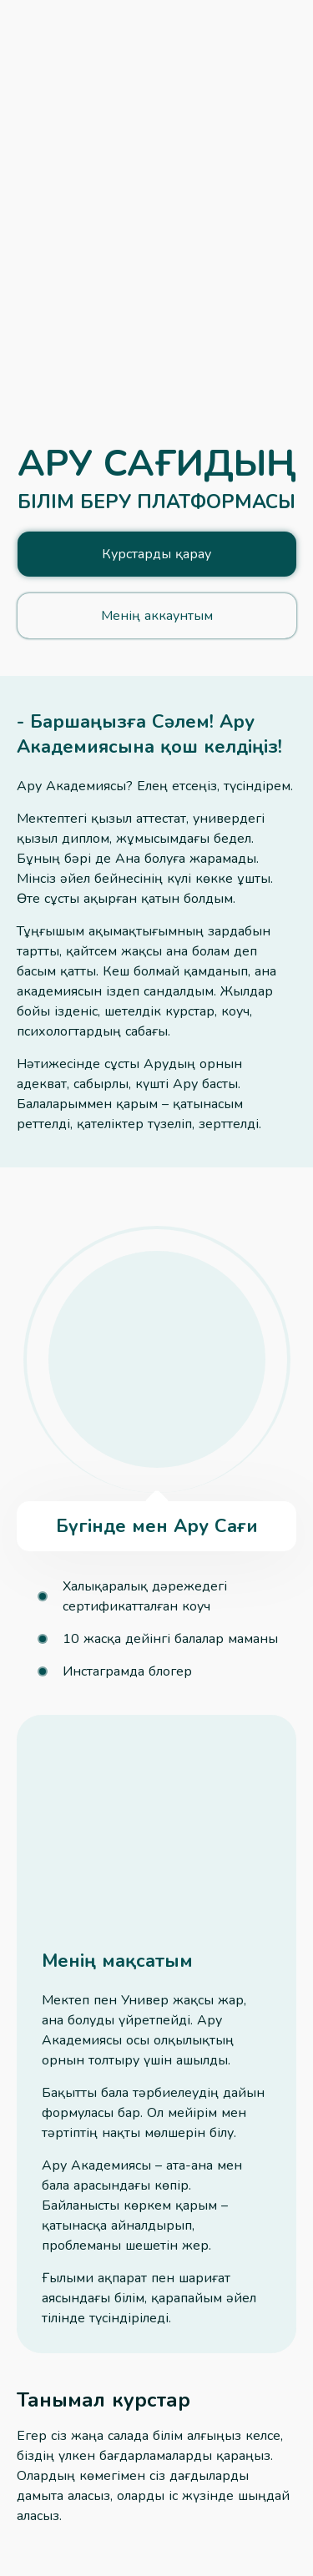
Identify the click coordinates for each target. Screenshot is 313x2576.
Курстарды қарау (156, 554)
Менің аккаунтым (157, 616)
